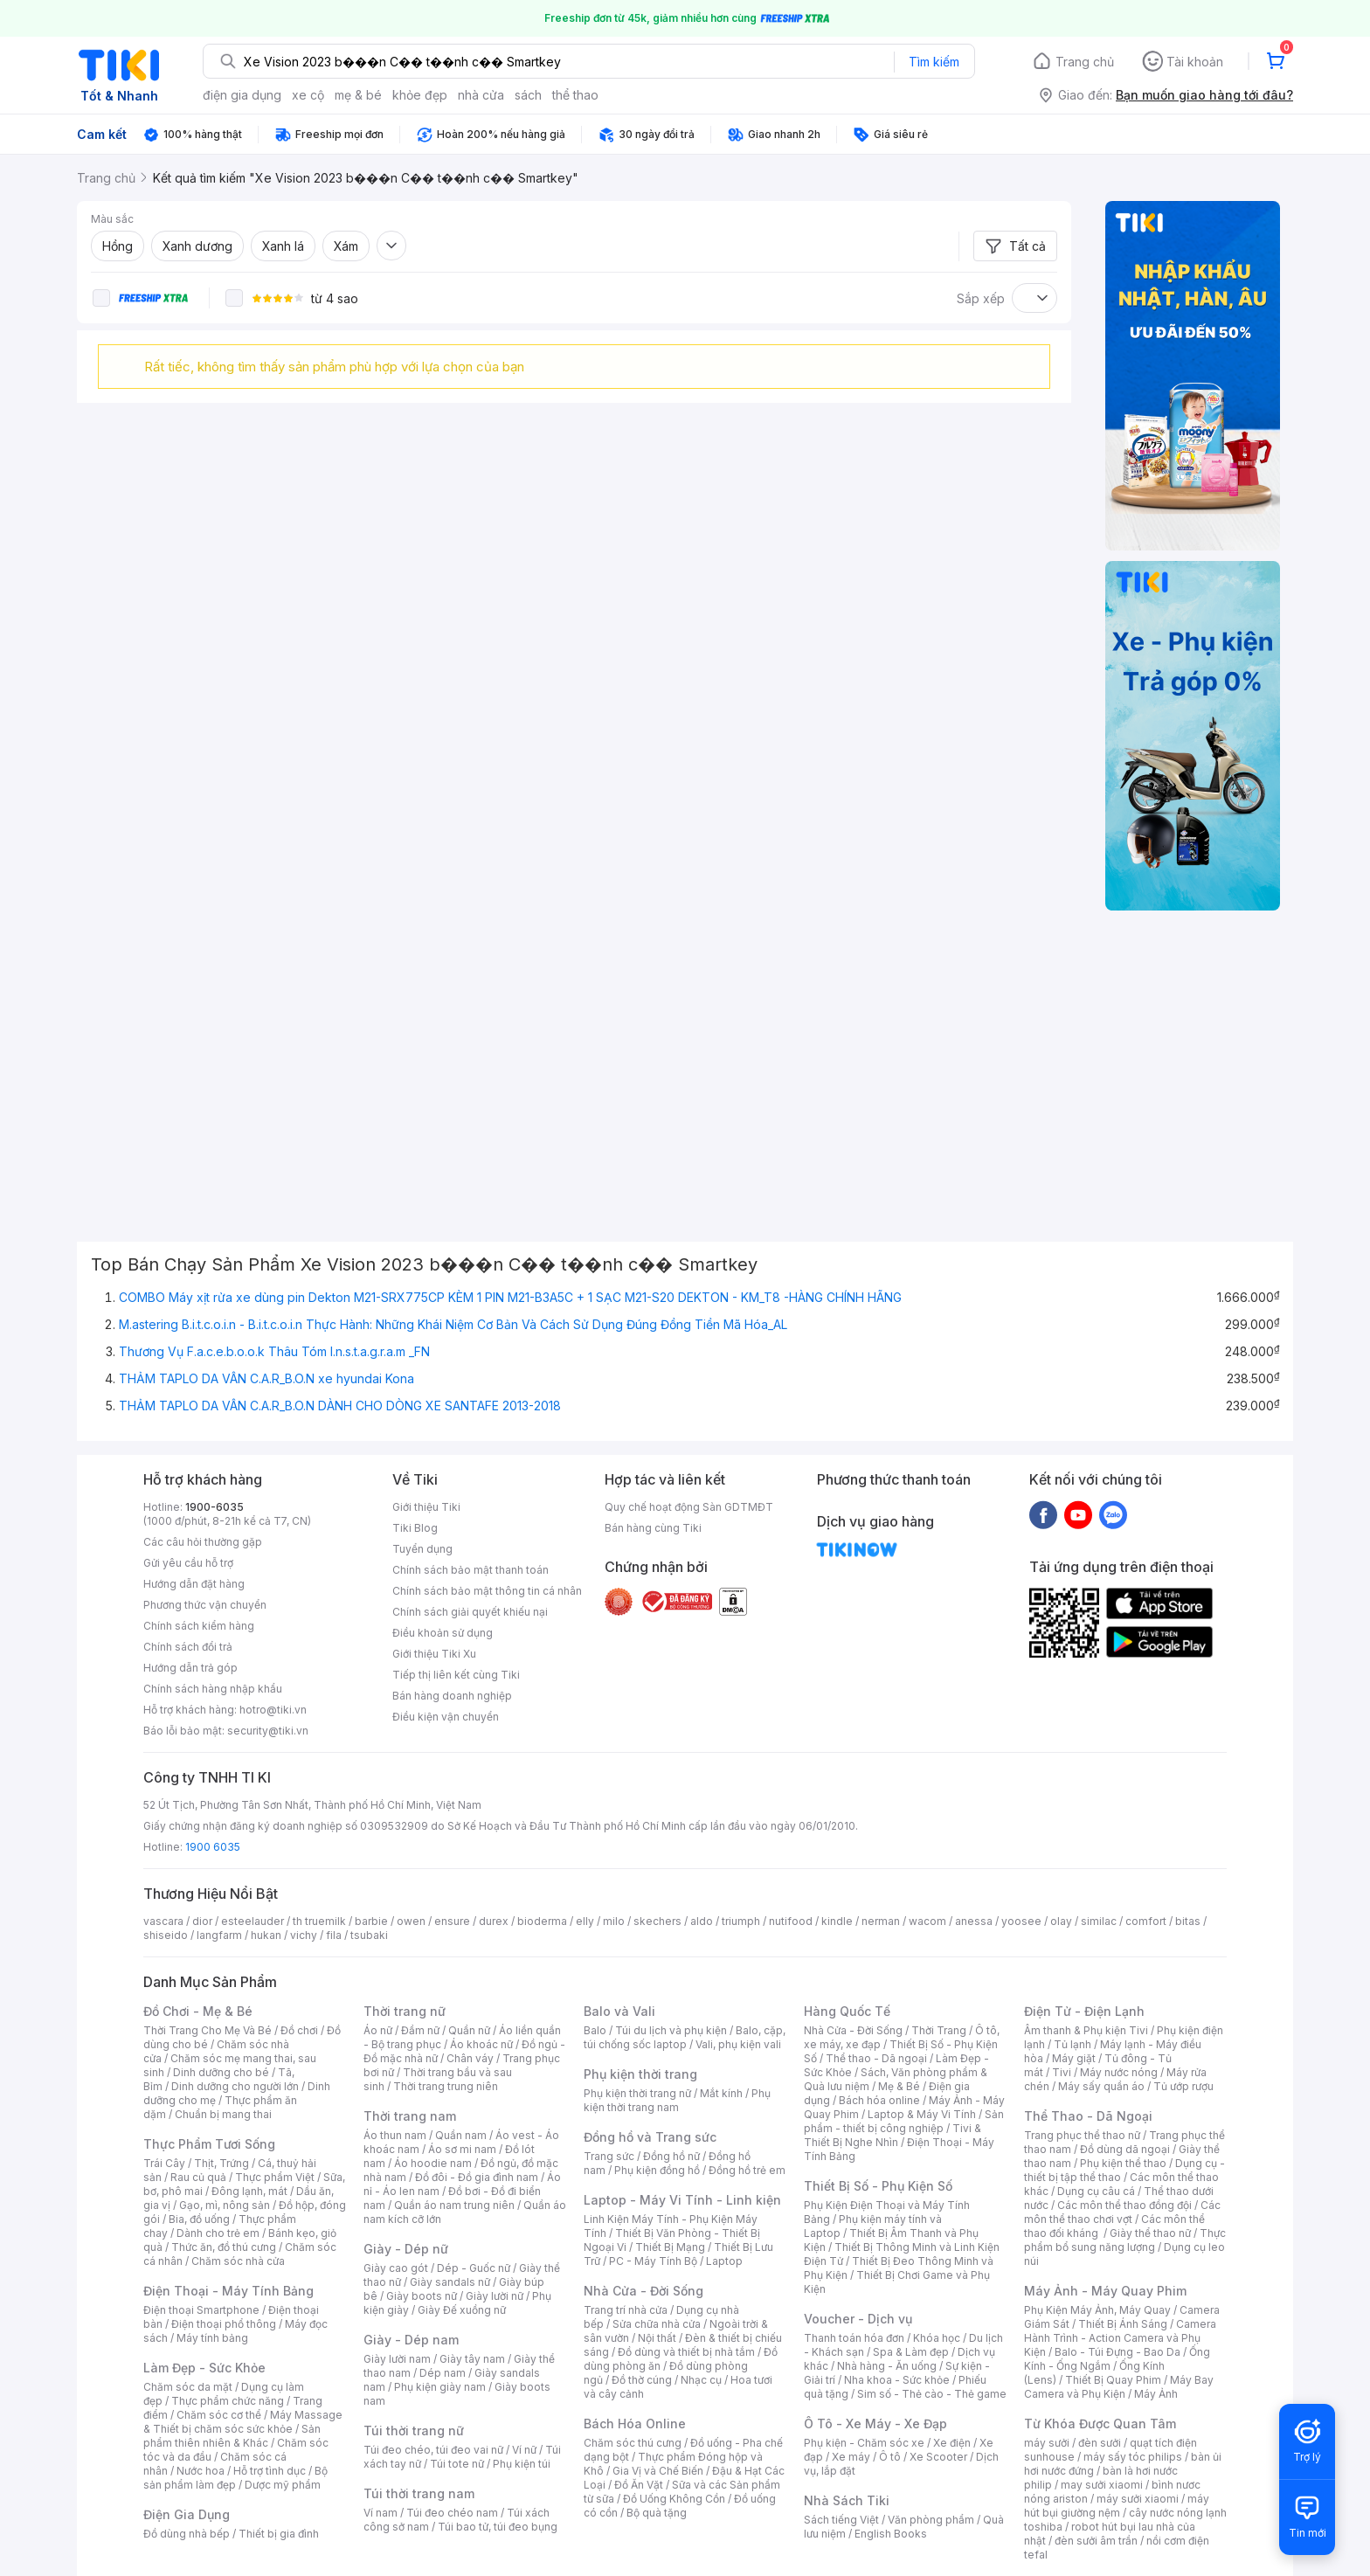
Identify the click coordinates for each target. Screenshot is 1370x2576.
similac (1099, 1921)
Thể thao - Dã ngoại (876, 2058)
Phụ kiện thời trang (640, 2074)
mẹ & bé (358, 94)
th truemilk (319, 1921)
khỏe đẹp (419, 94)
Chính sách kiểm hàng (198, 1625)
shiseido (165, 1935)
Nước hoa (200, 2470)
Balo (595, 2030)
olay (1061, 1921)
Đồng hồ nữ (671, 2156)
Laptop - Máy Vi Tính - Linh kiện (682, 2199)
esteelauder (252, 1921)
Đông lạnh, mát (249, 2191)
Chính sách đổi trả (187, 1646)
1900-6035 (214, 1506)
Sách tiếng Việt (841, 2519)
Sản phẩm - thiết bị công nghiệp (904, 2121)
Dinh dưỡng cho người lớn (235, 2086)
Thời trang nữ (404, 2011)
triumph (741, 1921)
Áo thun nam (394, 2135)
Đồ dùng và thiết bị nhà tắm (686, 2351)
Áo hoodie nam (433, 2163)
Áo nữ (377, 2030)
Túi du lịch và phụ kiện (671, 2030)
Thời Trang (938, 2030)
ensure (452, 1921)
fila (334, 1935)
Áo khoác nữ (481, 2044)
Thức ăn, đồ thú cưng (223, 2247)
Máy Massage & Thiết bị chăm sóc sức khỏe (242, 2421)
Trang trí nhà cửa (626, 2309)
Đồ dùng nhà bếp (186, 2533)
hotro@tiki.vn (273, 1709)
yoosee (1021, 1921)
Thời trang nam (409, 2116)
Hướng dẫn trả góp (190, 1667)
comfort (1145, 1921)
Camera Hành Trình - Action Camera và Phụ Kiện (1120, 2337)
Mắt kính (721, 2093)
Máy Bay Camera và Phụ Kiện (1119, 2386)
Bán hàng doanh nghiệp (452, 1695)
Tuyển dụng (422, 1548)
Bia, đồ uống (199, 2219)
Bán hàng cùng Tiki (653, 1527)
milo (614, 1921)
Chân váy (470, 2058)
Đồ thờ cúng (642, 2379)
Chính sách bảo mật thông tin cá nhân (487, 1590)
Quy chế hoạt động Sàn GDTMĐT (689, 1506)
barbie (371, 1921)
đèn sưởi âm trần (1096, 2540)
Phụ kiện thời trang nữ (637, 2093)
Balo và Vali (619, 2011)
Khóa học (936, 2337)
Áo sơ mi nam (462, 2149)
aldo (701, 1921)
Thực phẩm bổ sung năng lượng (1125, 2240)
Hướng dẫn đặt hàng (194, 1583)
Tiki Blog (415, 1527)
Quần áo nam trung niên (454, 2205)
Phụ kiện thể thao (1123, 2163)
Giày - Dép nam (411, 2339)
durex (494, 1921)
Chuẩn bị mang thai (223, 2114)
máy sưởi (1046, 2442)
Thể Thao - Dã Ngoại (1088, 2116)
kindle (837, 1921)
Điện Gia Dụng (186, 2514)
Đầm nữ (420, 2030)
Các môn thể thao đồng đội (1124, 2205)
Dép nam (442, 2372)
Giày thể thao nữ (1150, 2233)
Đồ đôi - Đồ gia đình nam (476, 2177)
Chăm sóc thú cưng (633, 2442)
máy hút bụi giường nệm (1116, 2505)
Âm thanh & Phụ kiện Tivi (1086, 2030)
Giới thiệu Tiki (426, 1506)
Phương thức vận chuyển (204, 1604)
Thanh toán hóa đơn (854, 2337)
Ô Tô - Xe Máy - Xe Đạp (875, 2423)
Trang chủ (1084, 61)
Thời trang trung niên (445, 2086)
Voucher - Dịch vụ (858, 2318)
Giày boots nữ (421, 2295)
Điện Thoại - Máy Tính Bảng (228, 2290)
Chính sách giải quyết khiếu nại (470, 1611)
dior (202, 1921)
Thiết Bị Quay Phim (1113, 2379)
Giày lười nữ (494, 2295)
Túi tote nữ (457, 2463)
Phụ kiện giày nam (440, 2386)
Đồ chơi (299, 2030)
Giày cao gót (395, 2268)
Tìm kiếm (934, 61)
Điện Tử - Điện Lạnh (1084, 2011)
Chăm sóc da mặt (187, 2386)
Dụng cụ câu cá (1096, 2191)
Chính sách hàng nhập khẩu (212, 1688)
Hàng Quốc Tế (847, 2011)
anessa (974, 1921)
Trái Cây (164, 2163)
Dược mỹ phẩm (283, 2484)
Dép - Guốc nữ (473, 2268)
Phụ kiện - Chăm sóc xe (864, 2442)
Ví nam (380, 2512)
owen (411, 1921)
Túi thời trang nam (418, 2493)
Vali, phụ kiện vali (738, 2044)
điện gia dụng (242, 94)
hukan (266, 1935)
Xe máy (851, 2456)
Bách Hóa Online (635, 2423)
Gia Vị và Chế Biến (657, 2470)
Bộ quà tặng (656, 2512)
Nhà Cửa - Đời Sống (643, 2290)
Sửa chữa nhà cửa (656, 2323)
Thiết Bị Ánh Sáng (1122, 2323)
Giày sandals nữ (450, 2282)
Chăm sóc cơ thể (218, 2414)
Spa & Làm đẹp (911, 2351)
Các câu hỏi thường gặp (202, 1541)
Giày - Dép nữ (405, 2248)
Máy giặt (1074, 2058)
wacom (927, 1921)
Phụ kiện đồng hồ (657, 2170)
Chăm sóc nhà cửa (238, 2261)
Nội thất (657, 2337)
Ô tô (890, 2456)
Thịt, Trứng (221, 2163)
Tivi (1061, 2072)
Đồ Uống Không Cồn (674, 2498)
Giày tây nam (472, 2358)
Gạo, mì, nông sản (224, 2205)
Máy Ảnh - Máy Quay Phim (1105, 2290)
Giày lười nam (397, 2358)
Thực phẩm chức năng (227, 2400)
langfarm (219, 1935)
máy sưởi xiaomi (1138, 2498)
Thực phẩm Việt (275, 2177)
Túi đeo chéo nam (452, 2512)
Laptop (724, 2261)
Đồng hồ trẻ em (747, 2170)
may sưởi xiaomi (1102, 2484)
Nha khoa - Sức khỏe (897, 2379)
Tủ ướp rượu (1183, 2086)
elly (585, 1921)
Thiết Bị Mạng (670, 2247)
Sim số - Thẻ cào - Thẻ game (932, 2393)
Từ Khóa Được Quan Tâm (1100, 2423)
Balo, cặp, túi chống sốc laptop (684, 2037)
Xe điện (952, 2442)
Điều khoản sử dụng (442, 1632)
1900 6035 (212, 1846)
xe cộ (308, 94)
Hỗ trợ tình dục (269, 2470)
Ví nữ (524, 2449)
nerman (880, 1921)
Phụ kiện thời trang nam (677, 2100)
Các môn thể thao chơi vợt (1122, 2212)
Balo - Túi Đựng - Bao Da (1117, 2351)
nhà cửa (481, 94)
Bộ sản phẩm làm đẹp (235, 2477)
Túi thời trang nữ (413, 2430)
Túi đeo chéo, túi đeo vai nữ (433, 2449)
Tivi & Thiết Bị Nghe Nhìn (892, 2135)
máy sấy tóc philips (1132, 2456)
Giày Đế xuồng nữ (462, 2309)
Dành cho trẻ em (217, 2233)
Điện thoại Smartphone (201, 2309)
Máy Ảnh (1156, 2393)
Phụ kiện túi (521, 2463)
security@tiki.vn (267, 1730)
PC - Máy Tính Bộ (653, 2261)
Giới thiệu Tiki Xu (434, 1653)
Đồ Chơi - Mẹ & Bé (198, 2011)
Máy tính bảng (212, 2337)
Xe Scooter (938, 2456)
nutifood (791, 1921)
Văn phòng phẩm (931, 2519)
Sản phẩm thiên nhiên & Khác (232, 2435)
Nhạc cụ (701, 2379)
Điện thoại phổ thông (223, 2323)
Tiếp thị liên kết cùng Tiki (456, 1674)
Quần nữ (469, 2030)
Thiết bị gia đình (279, 2533)
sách (528, 94)
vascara (163, 1921)
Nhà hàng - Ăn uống (887, 2365)
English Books (891, 2533)
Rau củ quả (198, 2177)
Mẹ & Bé (899, 2086)
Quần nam (461, 2135)
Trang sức (609, 2156)
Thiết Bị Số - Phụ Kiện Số (878, 2185)
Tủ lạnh (1072, 2044)
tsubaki (369, 1935)
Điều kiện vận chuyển (445, 1716)
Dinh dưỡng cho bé (221, 2072)
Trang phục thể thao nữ (1082, 2135)
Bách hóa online (879, 2100)
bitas (1187, 1921)
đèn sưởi (1099, 2442)
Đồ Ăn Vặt (638, 2484)
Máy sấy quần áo (1101, 2086)
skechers (657, 1921)
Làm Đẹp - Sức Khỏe (204, 2367)
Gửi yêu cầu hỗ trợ (188, 1562)
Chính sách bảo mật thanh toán (470, 1569)
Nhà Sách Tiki (846, 2500)
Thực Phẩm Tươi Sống (209, 2143)
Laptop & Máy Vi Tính (922, 2114)
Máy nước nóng (1119, 2072)
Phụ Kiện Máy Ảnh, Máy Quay (1097, 2309)
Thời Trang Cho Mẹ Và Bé (207, 2030)
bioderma (542, 1921)
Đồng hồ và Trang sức (650, 2136)
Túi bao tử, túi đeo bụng (497, 2526)
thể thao (575, 94)
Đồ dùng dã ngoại (1125, 2149)
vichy (303, 1935)
